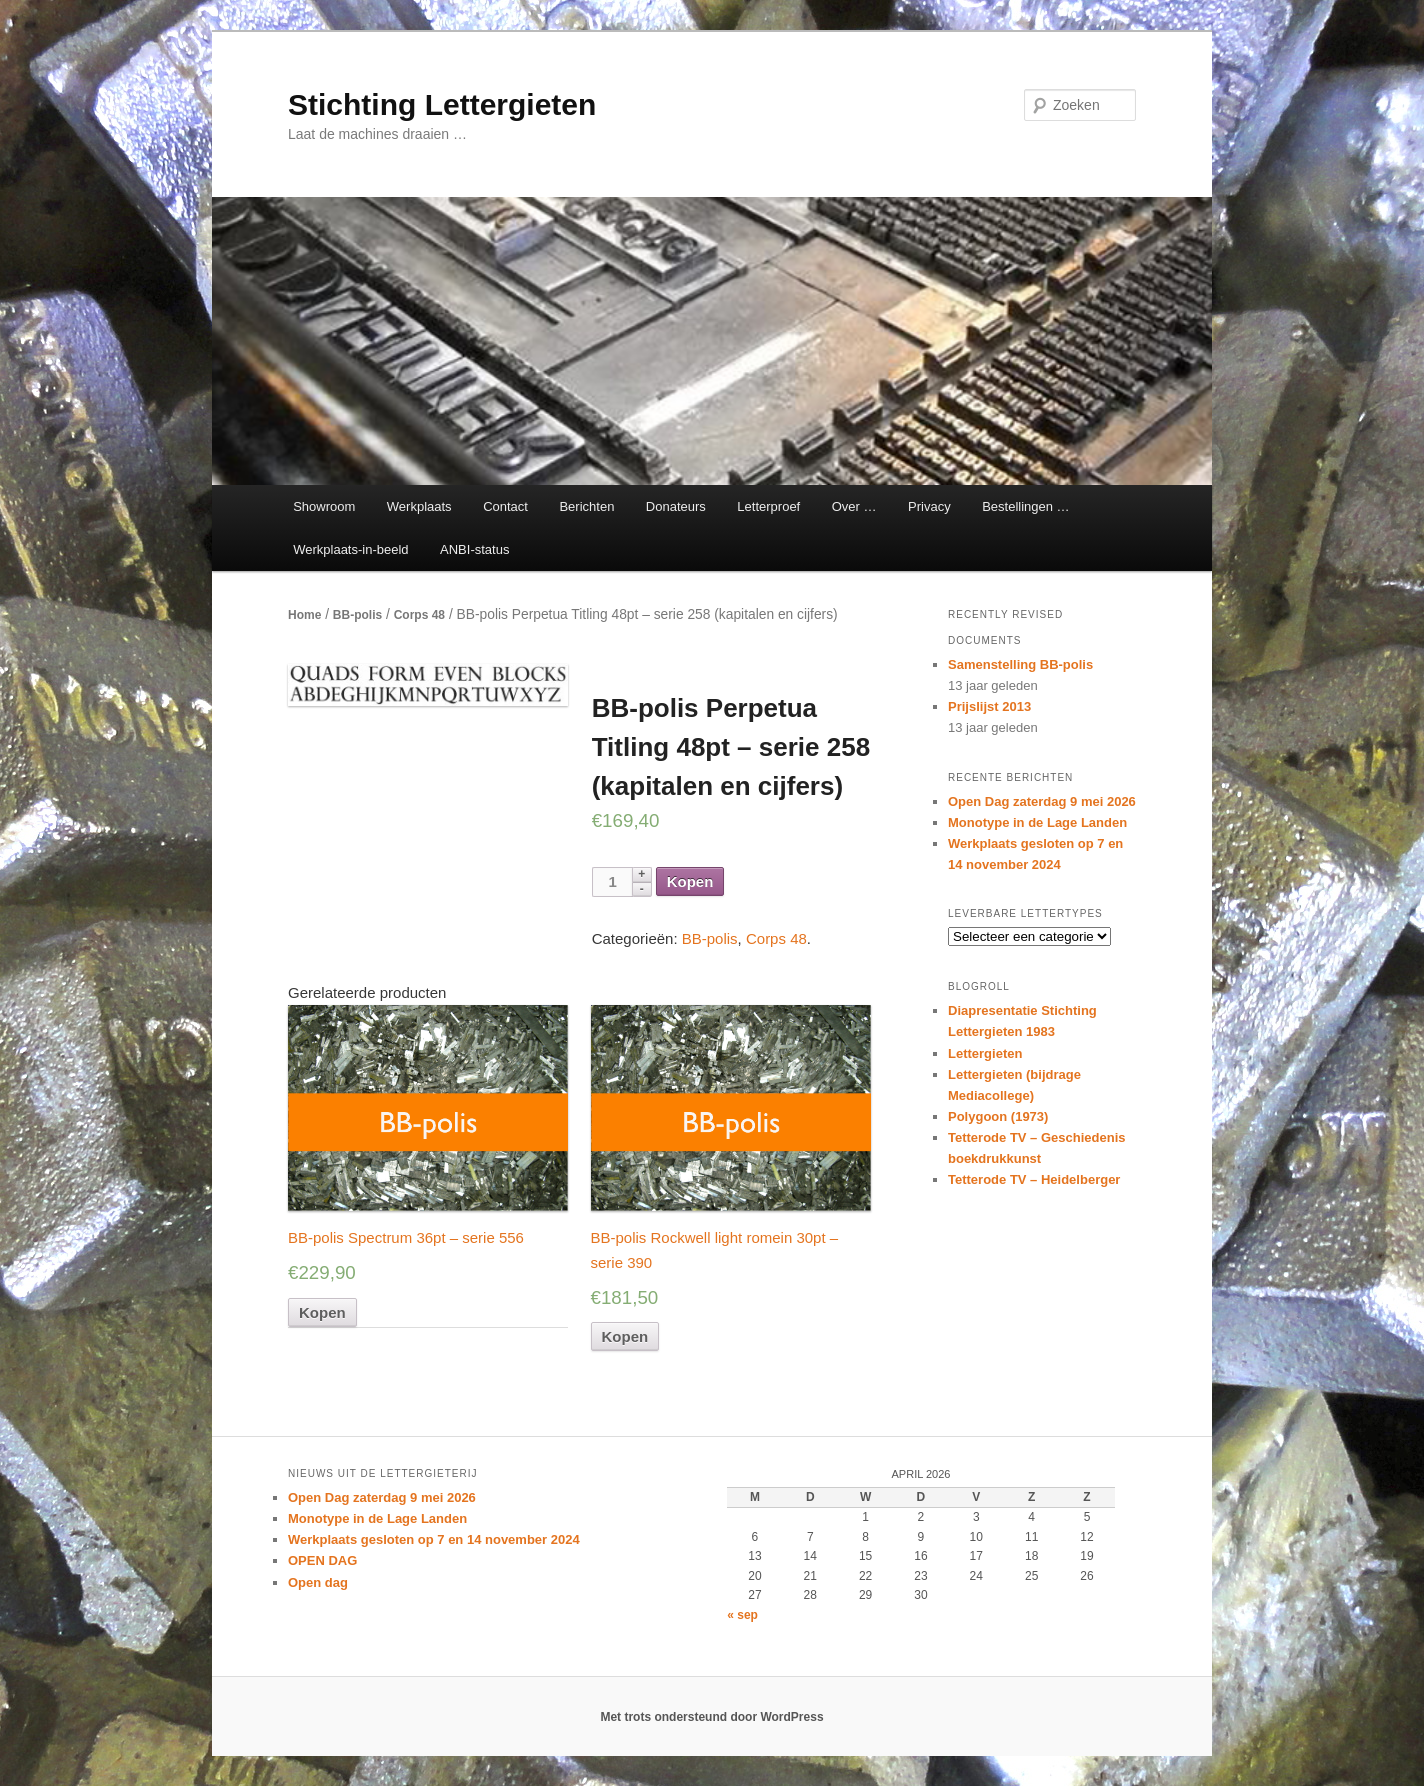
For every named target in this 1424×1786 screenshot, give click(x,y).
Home (304, 615)
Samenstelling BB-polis (1020, 664)
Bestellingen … (1025, 506)
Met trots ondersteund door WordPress (711, 1717)
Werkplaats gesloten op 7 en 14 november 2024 (434, 1539)
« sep (742, 1615)
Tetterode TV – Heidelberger (1034, 1179)
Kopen (690, 881)
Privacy (929, 506)
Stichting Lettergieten (442, 104)
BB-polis (357, 615)
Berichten (586, 506)
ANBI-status (474, 549)
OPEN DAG (322, 1560)
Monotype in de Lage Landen (1037, 822)
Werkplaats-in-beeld (350, 549)
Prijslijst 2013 (989, 706)
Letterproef (768, 506)
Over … (854, 506)
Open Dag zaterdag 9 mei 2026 (1042, 801)
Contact (505, 506)
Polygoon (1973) (998, 1116)
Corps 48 (419, 615)
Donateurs (676, 506)
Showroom (324, 506)
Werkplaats (419, 506)
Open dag (318, 1582)
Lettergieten (985, 1053)
